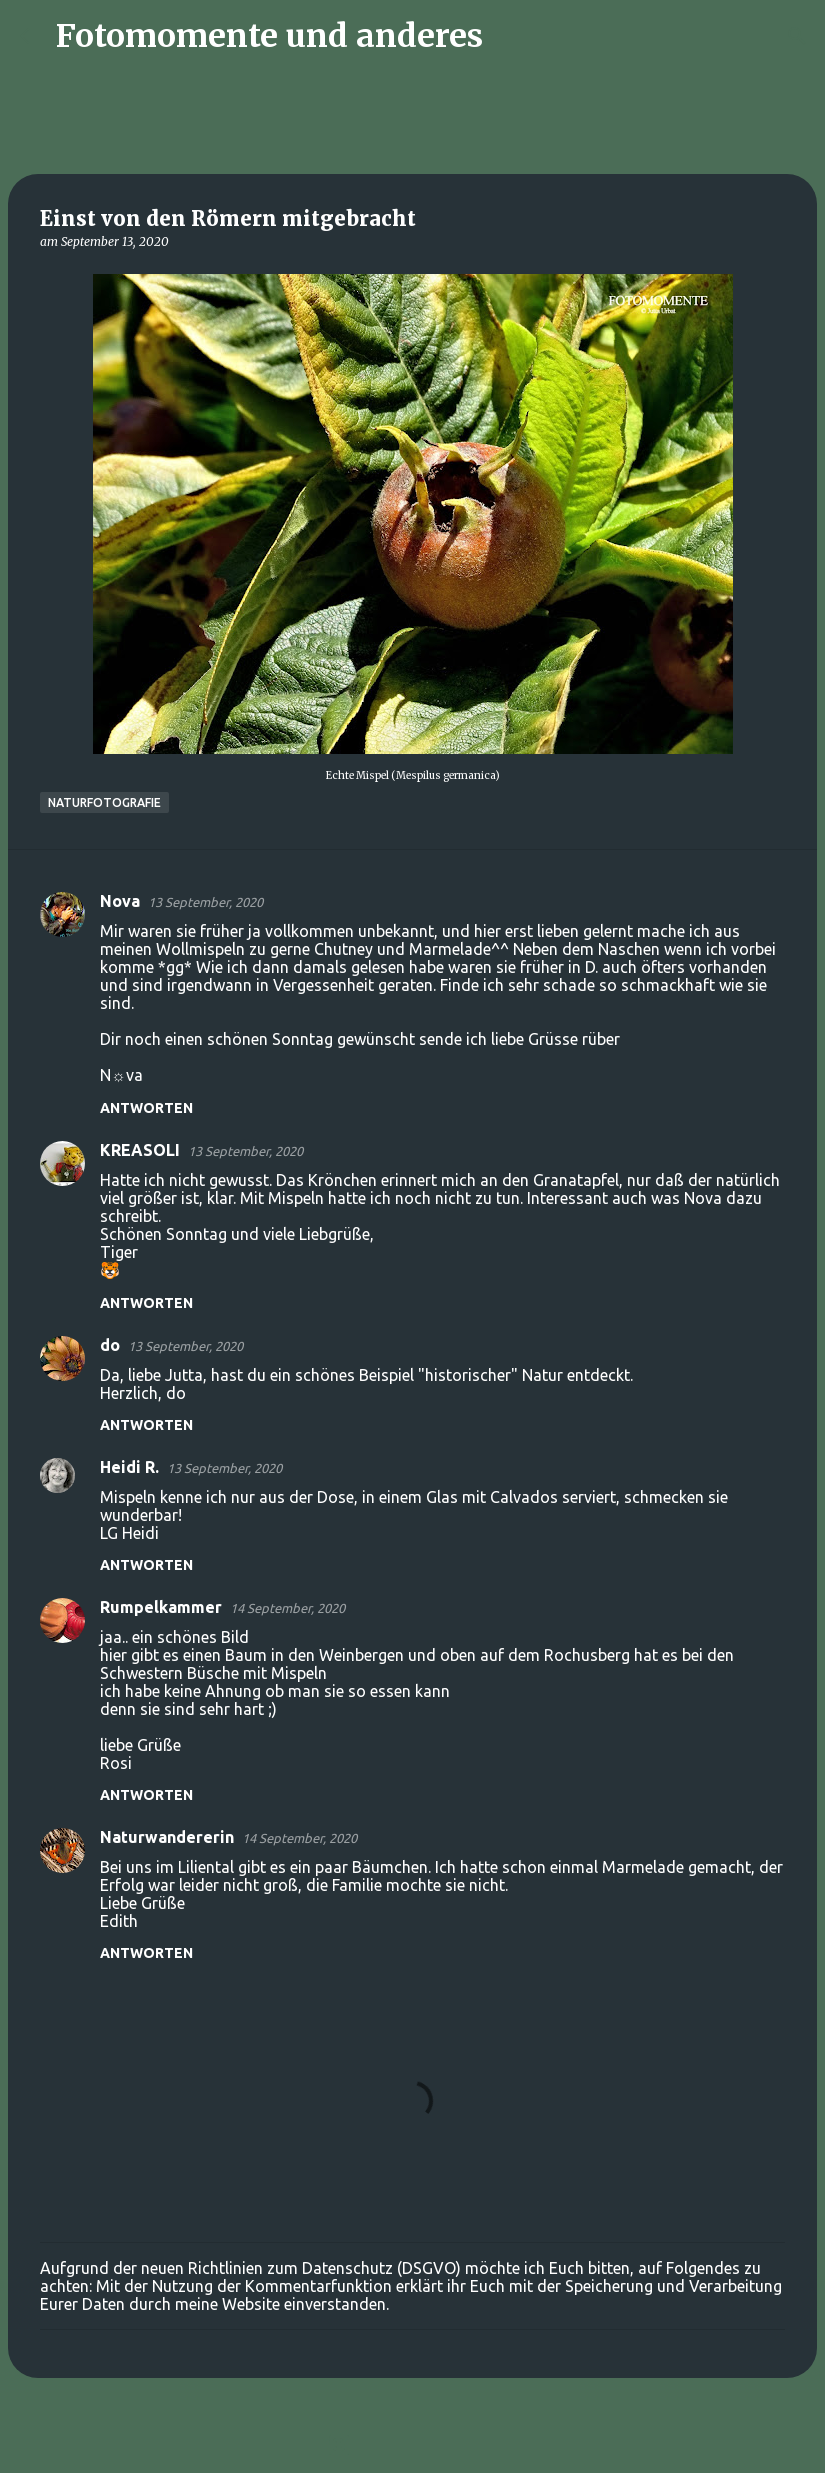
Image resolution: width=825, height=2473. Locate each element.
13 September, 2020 (205, 902)
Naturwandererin (167, 1837)
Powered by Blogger (413, 2445)
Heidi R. (129, 1467)
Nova (120, 901)
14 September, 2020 (287, 1608)
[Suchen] (511, 36)
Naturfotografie (104, 802)
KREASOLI (140, 1150)
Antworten (146, 1108)
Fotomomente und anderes (269, 36)
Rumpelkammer (161, 1607)
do (110, 1345)
